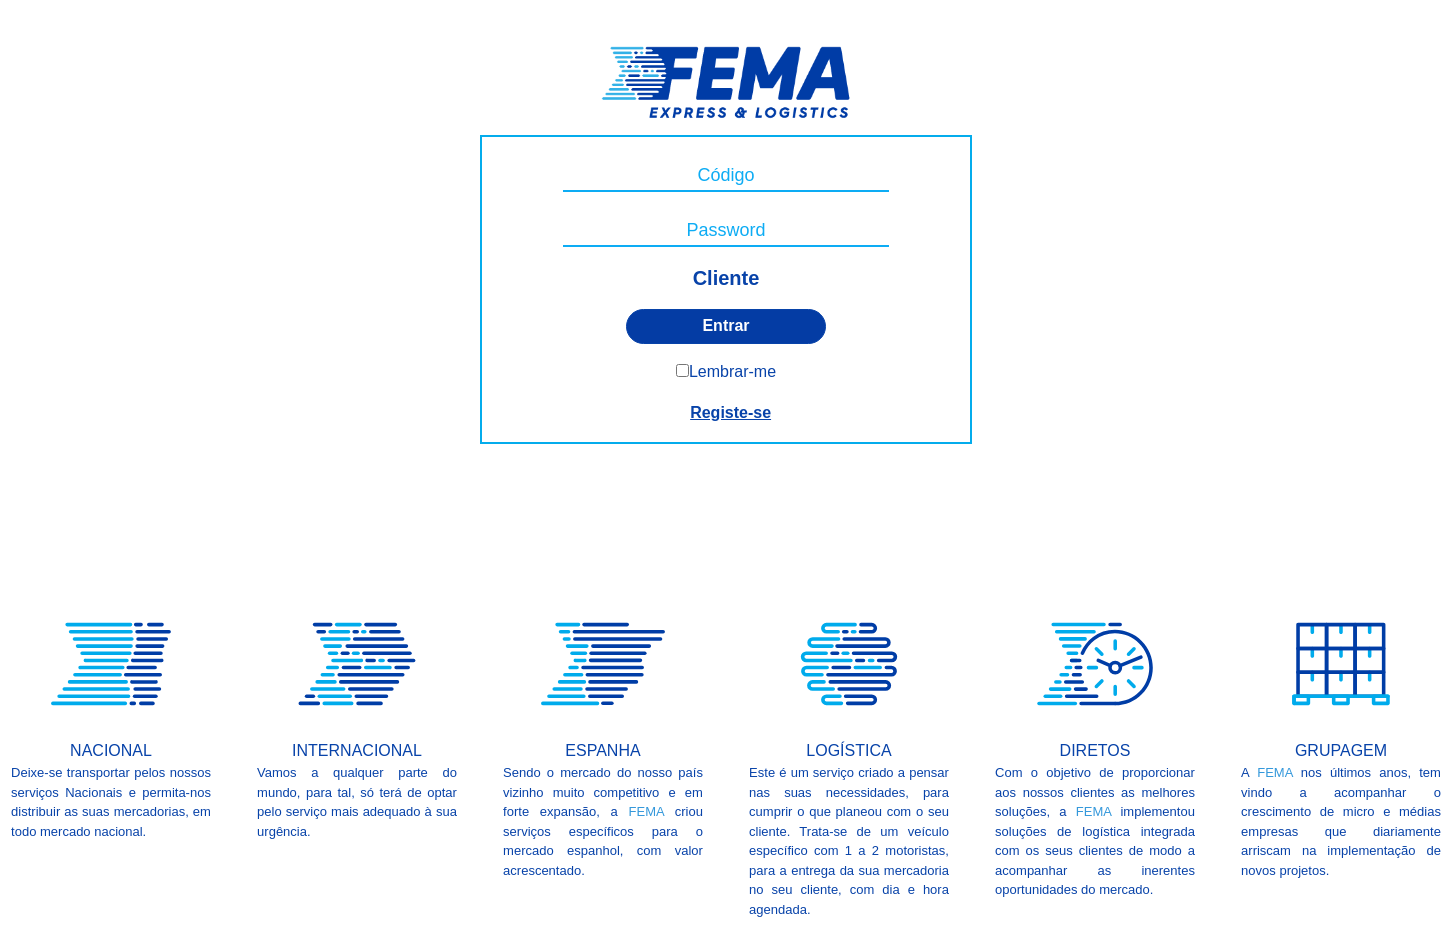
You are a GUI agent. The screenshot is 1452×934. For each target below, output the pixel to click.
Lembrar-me (732, 371)
